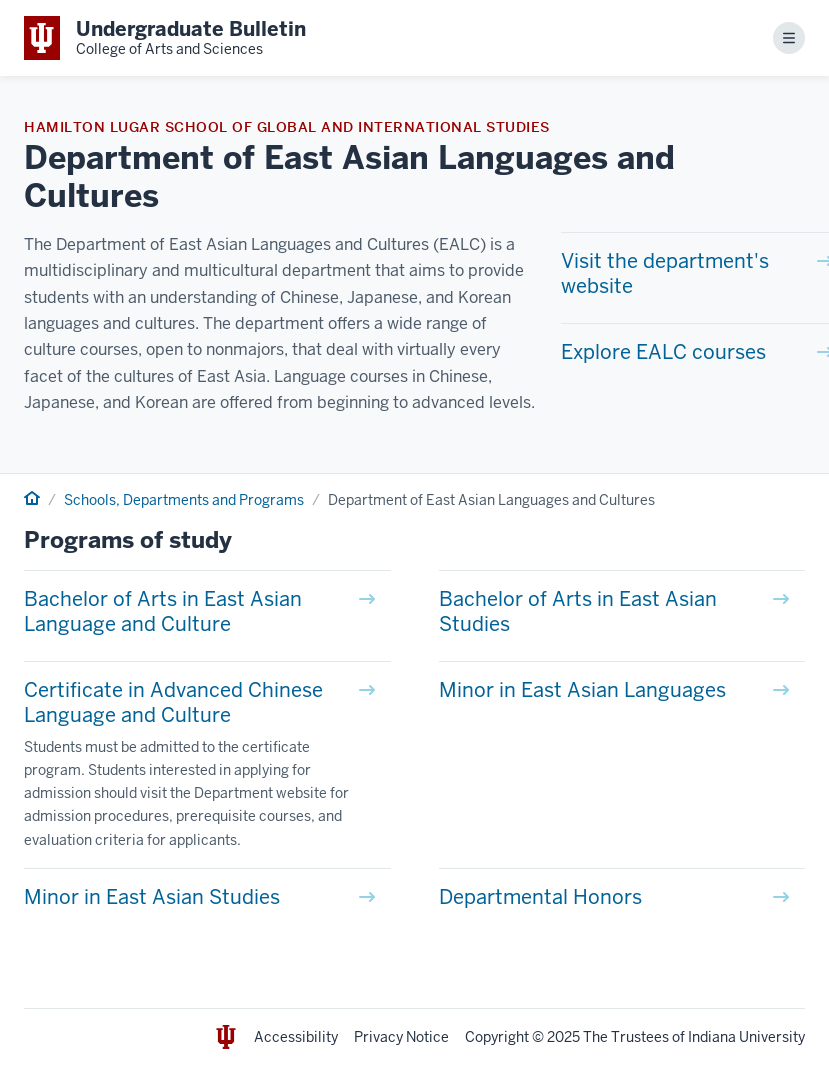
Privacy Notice (401, 1037)
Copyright (497, 1037)
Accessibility (296, 1037)
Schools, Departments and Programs (184, 500)
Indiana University (746, 1037)
